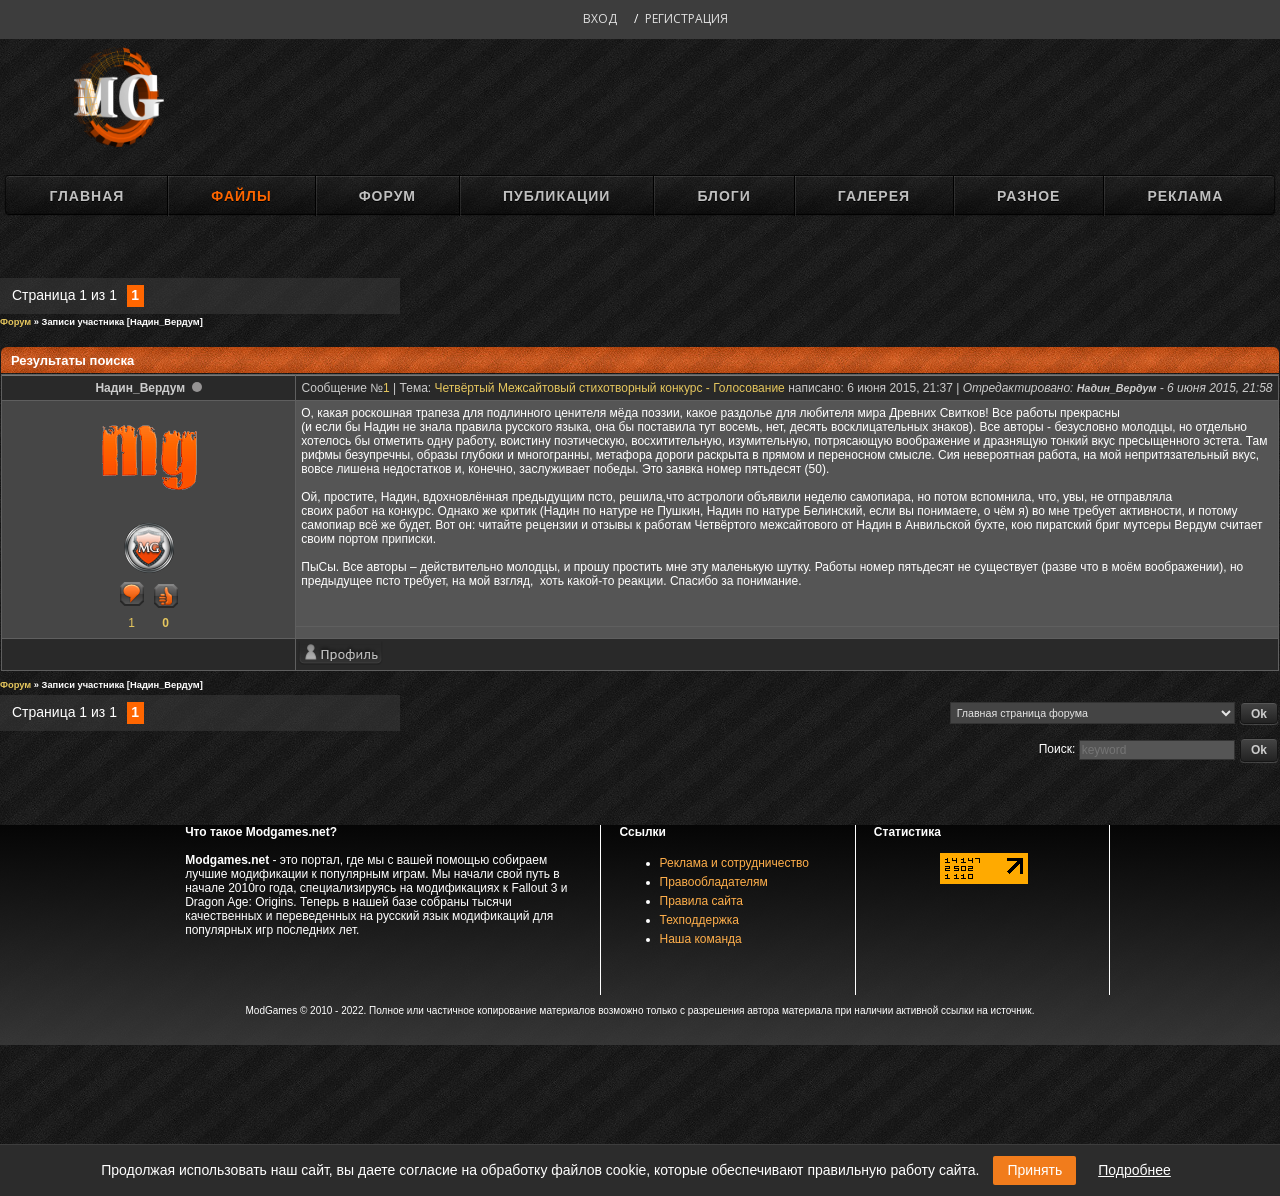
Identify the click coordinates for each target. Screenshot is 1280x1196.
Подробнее (1134, 1170)
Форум (387, 196)
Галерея (874, 196)
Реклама (1185, 196)
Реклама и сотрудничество (734, 863)
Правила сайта (701, 901)
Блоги (723, 196)
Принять (1034, 1170)
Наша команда (701, 939)
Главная (86, 196)
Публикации (556, 196)
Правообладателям (714, 882)
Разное (1028, 196)
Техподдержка (700, 920)
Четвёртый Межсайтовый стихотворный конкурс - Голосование (610, 388)
